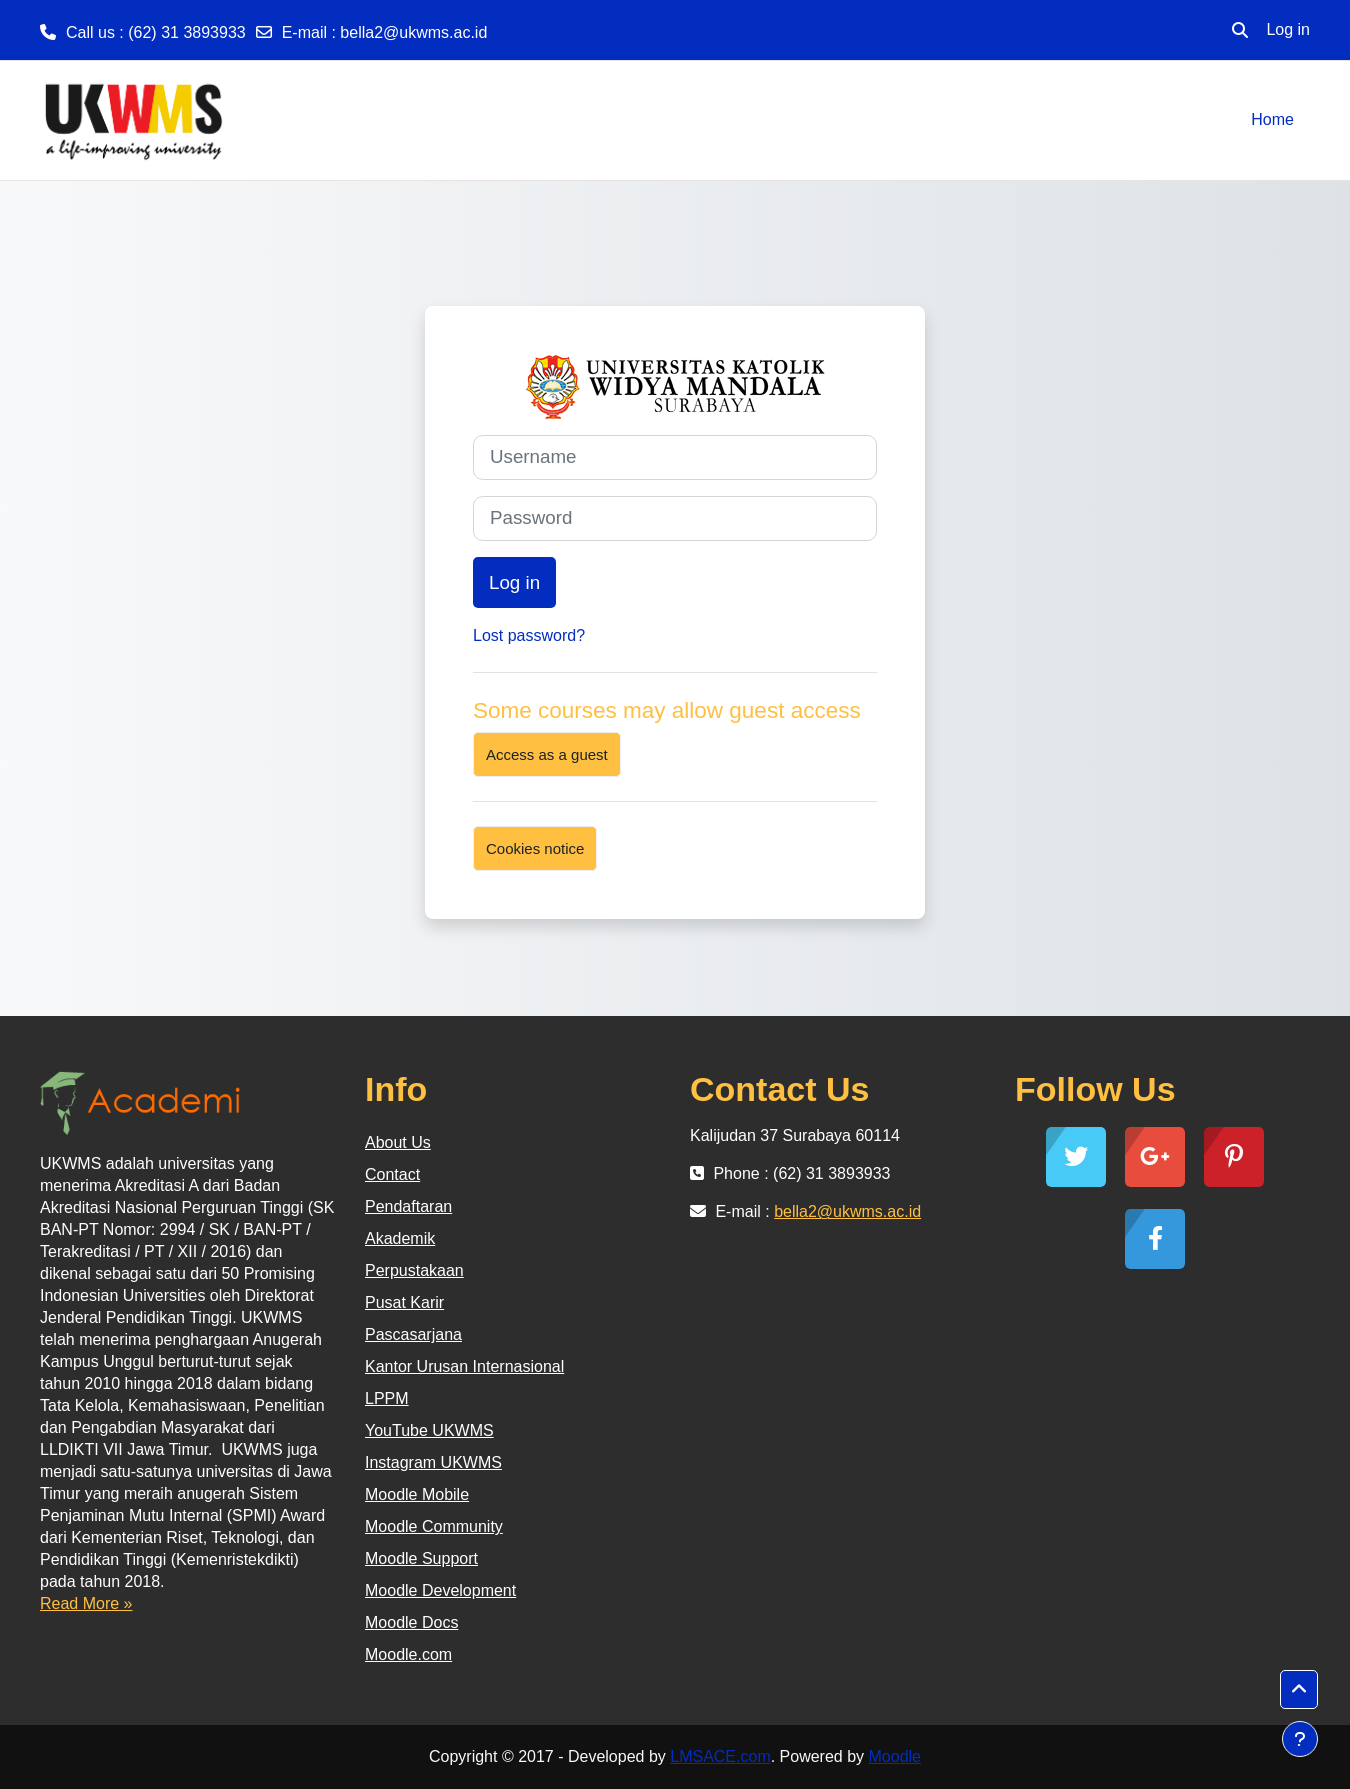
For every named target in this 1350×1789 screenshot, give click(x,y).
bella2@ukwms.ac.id (413, 32)
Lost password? (529, 635)
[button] (1240, 30)
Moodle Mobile (417, 1494)
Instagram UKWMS (433, 1462)
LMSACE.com (720, 1756)
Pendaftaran (408, 1206)
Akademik (400, 1238)
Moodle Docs (411, 1622)
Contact (392, 1174)
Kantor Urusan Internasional (464, 1366)
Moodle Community (434, 1526)
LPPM (387, 1398)
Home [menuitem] (1272, 119)
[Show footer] (1300, 1739)
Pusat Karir (404, 1302)
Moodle (895, 1756)
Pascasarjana (413, 1334)
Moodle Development (440, 1590)
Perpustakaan (414, 1270)
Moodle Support (421, 1558)
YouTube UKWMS (429, 1430)
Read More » (86, 1603)
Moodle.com (408, 1654)
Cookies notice (535, 848)
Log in (1288, 29)
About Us (398, 1142)
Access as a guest (547, 754)
